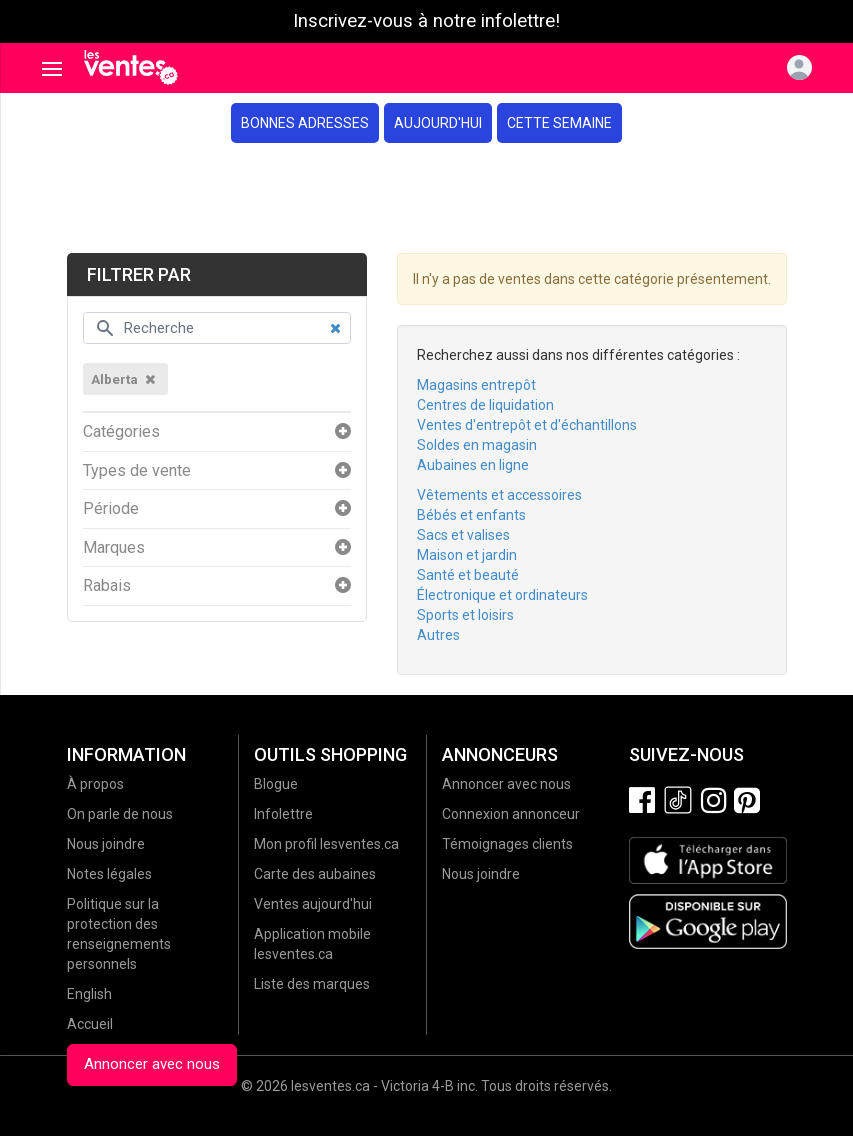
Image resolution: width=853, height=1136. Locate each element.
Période (111, 509)
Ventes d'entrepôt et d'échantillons (527, 425)
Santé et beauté (468, 575)
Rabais (107, 586)
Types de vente (137, 471)
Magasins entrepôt (476, 385)
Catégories (121, 432)
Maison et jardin (467, 555)
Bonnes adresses (305, 123)
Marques (114, 548)
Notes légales (109, 874)
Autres (438, 635)
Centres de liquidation (485, 405)
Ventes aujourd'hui (313, 904)
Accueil (90, 1024)
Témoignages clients (507, 844)
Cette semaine (559, 123)
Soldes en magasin (477, 445)
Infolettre (283, 814)
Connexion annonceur (511, 814)
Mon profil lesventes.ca (326, 844)
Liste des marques (312, 984)
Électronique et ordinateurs (502, 595)
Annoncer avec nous (152, 1064)
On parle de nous (120, 814)
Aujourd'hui (438, 123)
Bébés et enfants (471, 515)
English (89, 994)
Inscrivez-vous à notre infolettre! (426, 21)
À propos (95, 784)
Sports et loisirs (465, 615)
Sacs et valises (463, 535)
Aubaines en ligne (473, 465)
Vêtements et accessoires (499, 495)
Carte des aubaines (315, 874)
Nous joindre (106, 844)
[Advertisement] (426, 198)
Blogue (276, 784)
